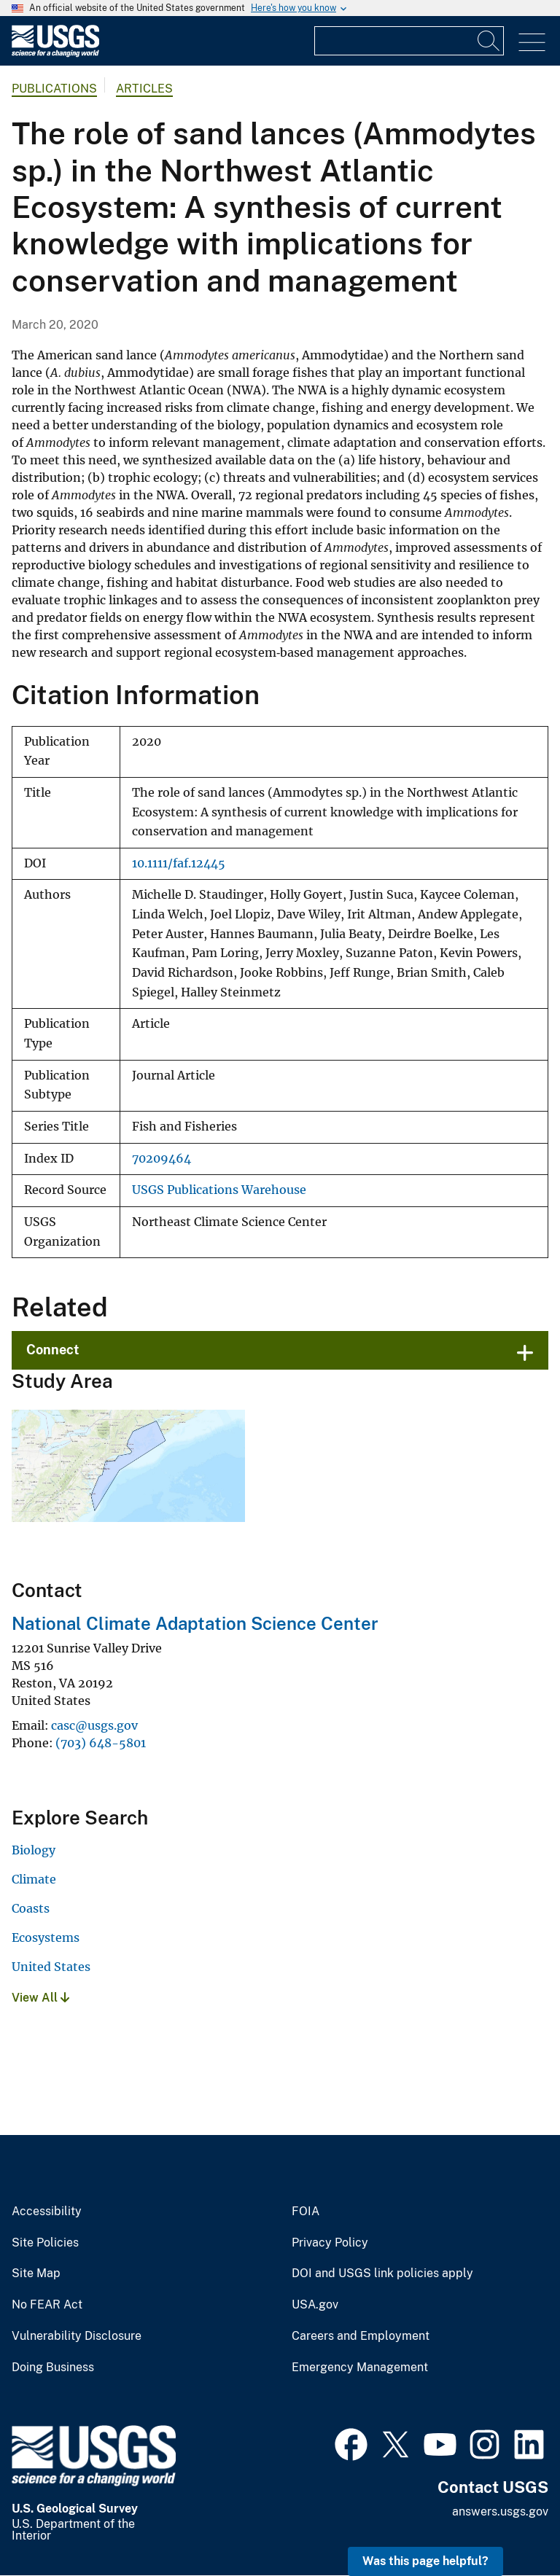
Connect (52, 1349)
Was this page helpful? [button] (425, 2561)
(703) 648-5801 (100, 1743)
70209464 (161, 1159)
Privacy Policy (330, 2242)
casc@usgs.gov (94, 1725)
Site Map (36, 2273)
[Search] (489, 40)
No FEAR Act (47, 2304)
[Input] (409, 40)
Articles (144, 88)
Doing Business (53, 2367)
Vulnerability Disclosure (76, 2336)
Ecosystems (45, 1937)
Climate (34, 1879)
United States (51, 1966)
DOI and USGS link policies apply (382, 2273)
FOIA (305, 2211)
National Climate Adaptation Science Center (195, 1623)
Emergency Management (360, 2367)
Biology (33, 1850)
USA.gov (315, 2304)
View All (40, 1998)
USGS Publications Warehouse (219, 1190)
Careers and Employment (360, 2336)
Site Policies (45, 2242)
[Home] (55, 54)
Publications (54, 88)
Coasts (31, 1908)
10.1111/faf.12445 (178, 863)
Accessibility (47, 2211)
